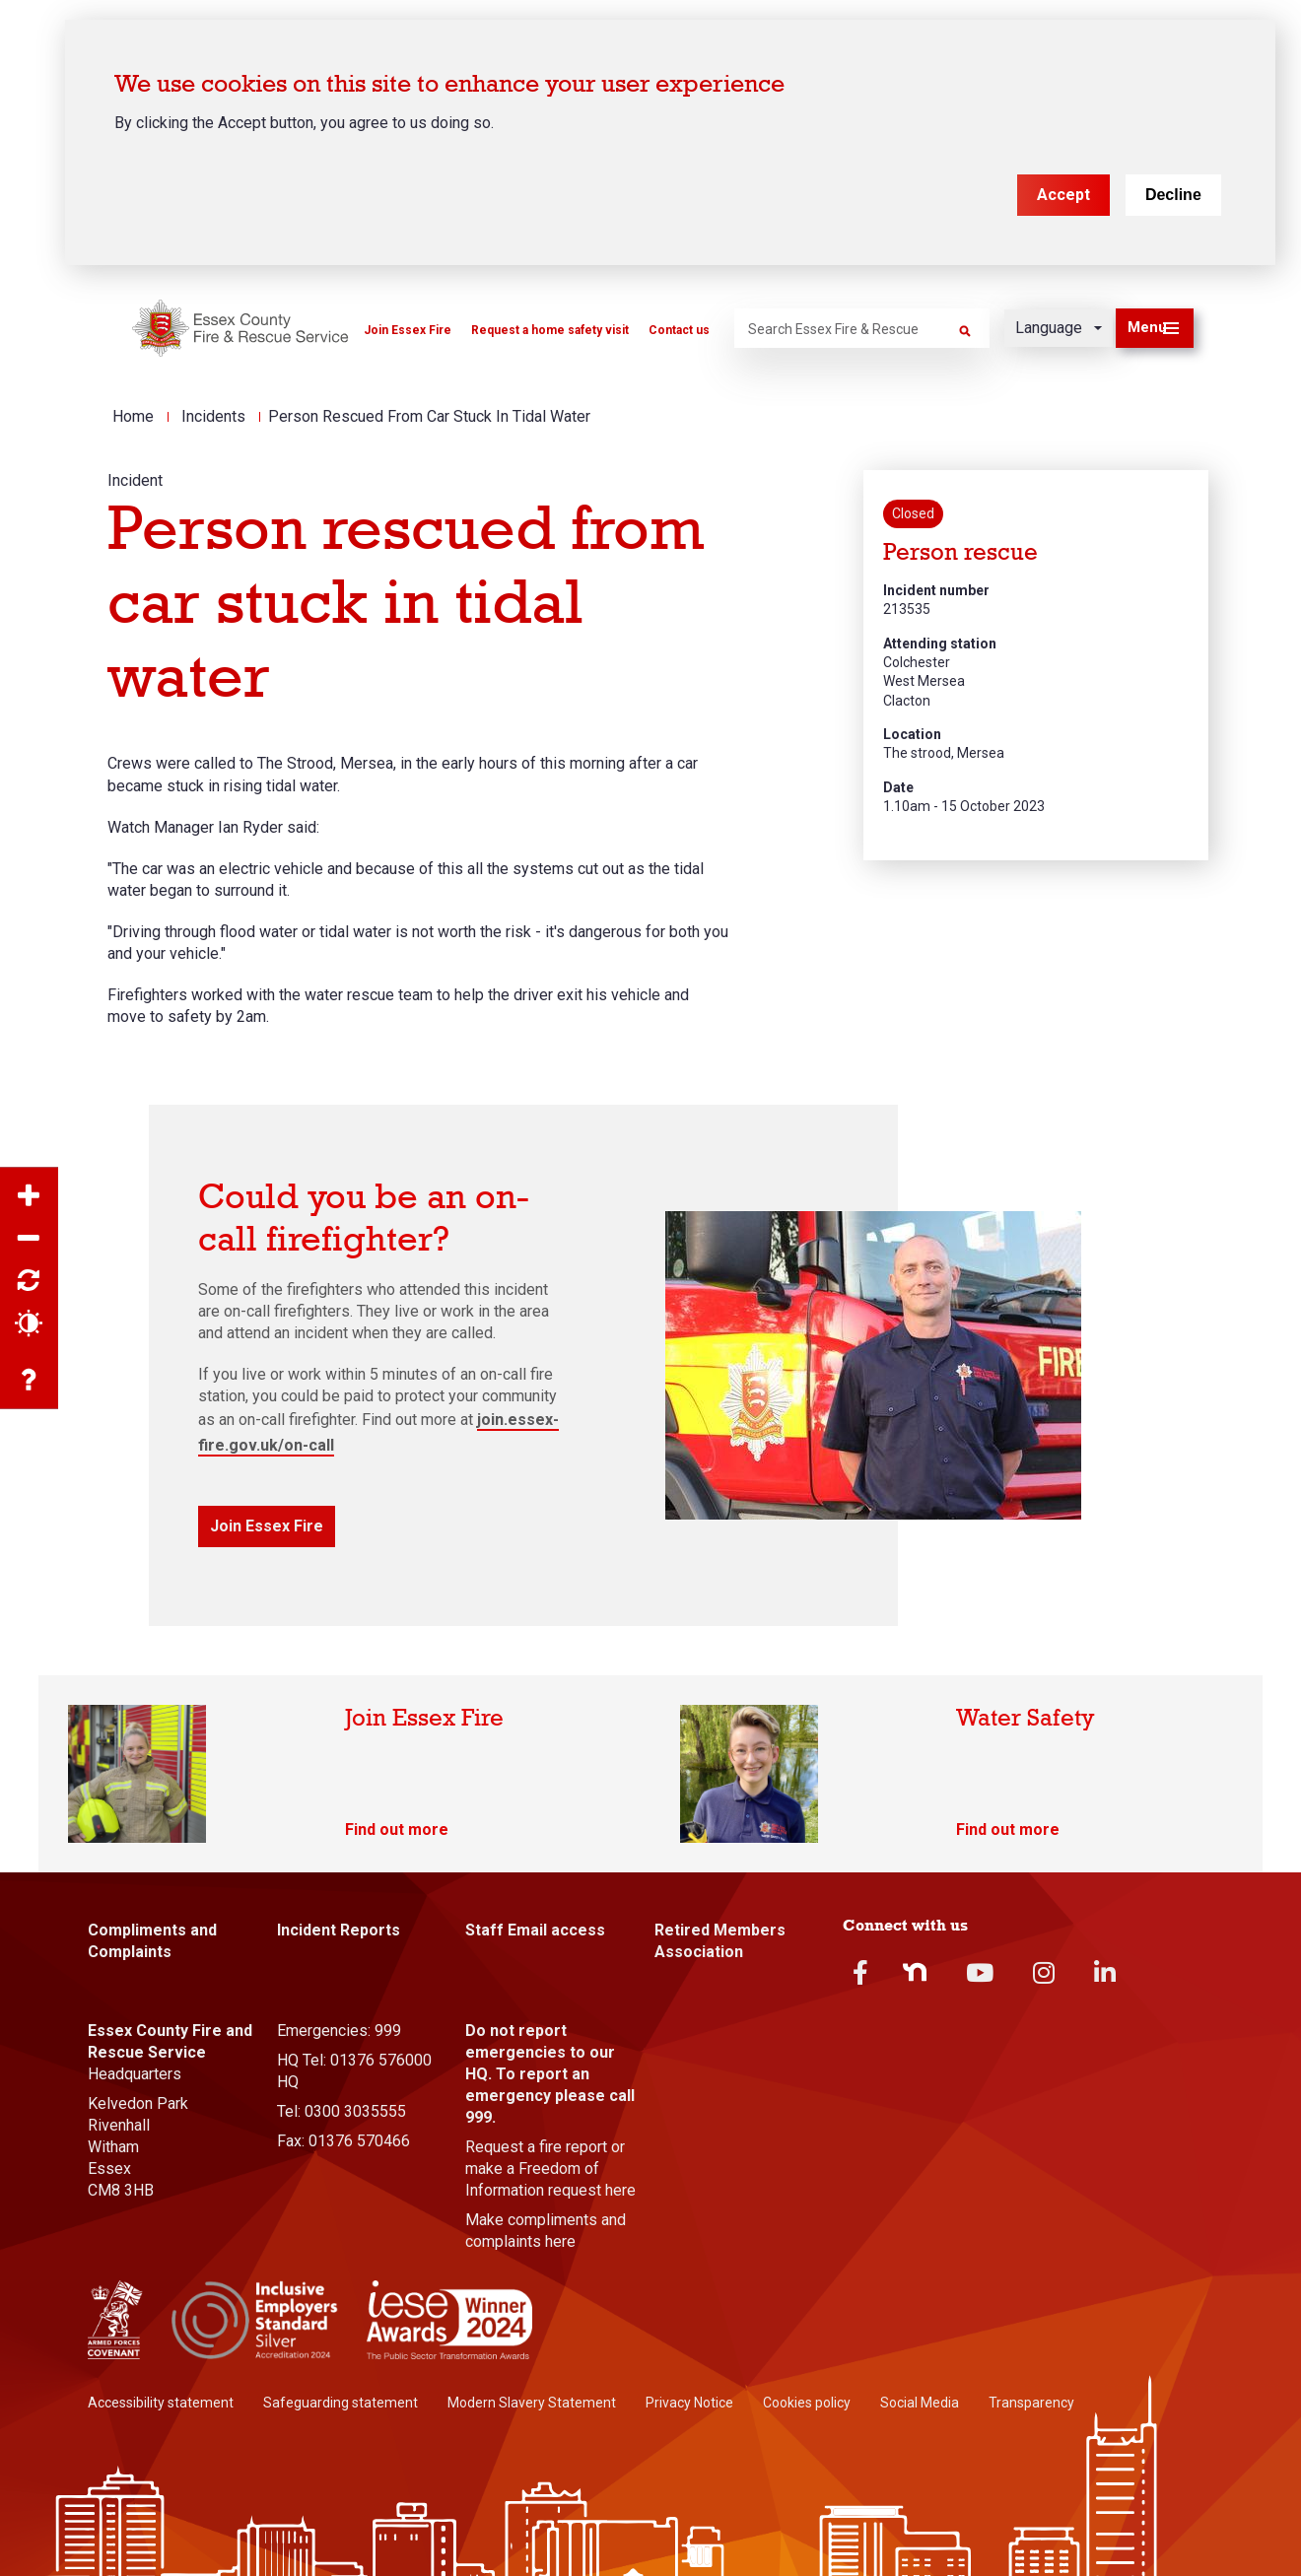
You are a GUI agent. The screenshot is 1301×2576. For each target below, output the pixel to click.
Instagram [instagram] (1044, 1972)
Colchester (916, 662)
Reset (29, 1281)
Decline (1173, 193)
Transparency (1031, 2402)
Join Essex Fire (407, 330)
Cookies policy (807, 2402)
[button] (1155, 328)
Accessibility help (29, 1380)
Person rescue (960, 552)
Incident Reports (338, 1930)
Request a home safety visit (550, 330)
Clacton (906, 701)
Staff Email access (535, 1930)
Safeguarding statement (340, 2402)
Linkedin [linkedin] (1105, 1972)
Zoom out (29, 1238)
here (620, 2190)
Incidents (213, 416)
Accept (1063, 193)
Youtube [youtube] (979, 1972)
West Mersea (924, 681)
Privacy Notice (689, 2402)
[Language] (1058, 328)
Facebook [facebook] (860, 1972)
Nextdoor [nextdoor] (914, 1972)
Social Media (919, 2402)
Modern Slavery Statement (531, 2402)
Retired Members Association (720, 1941)
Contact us (679, 330)
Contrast (29, 1323)
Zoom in (29, 1196)
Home (133, 416)
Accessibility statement (161, 2402)
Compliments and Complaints (152, 1941)
